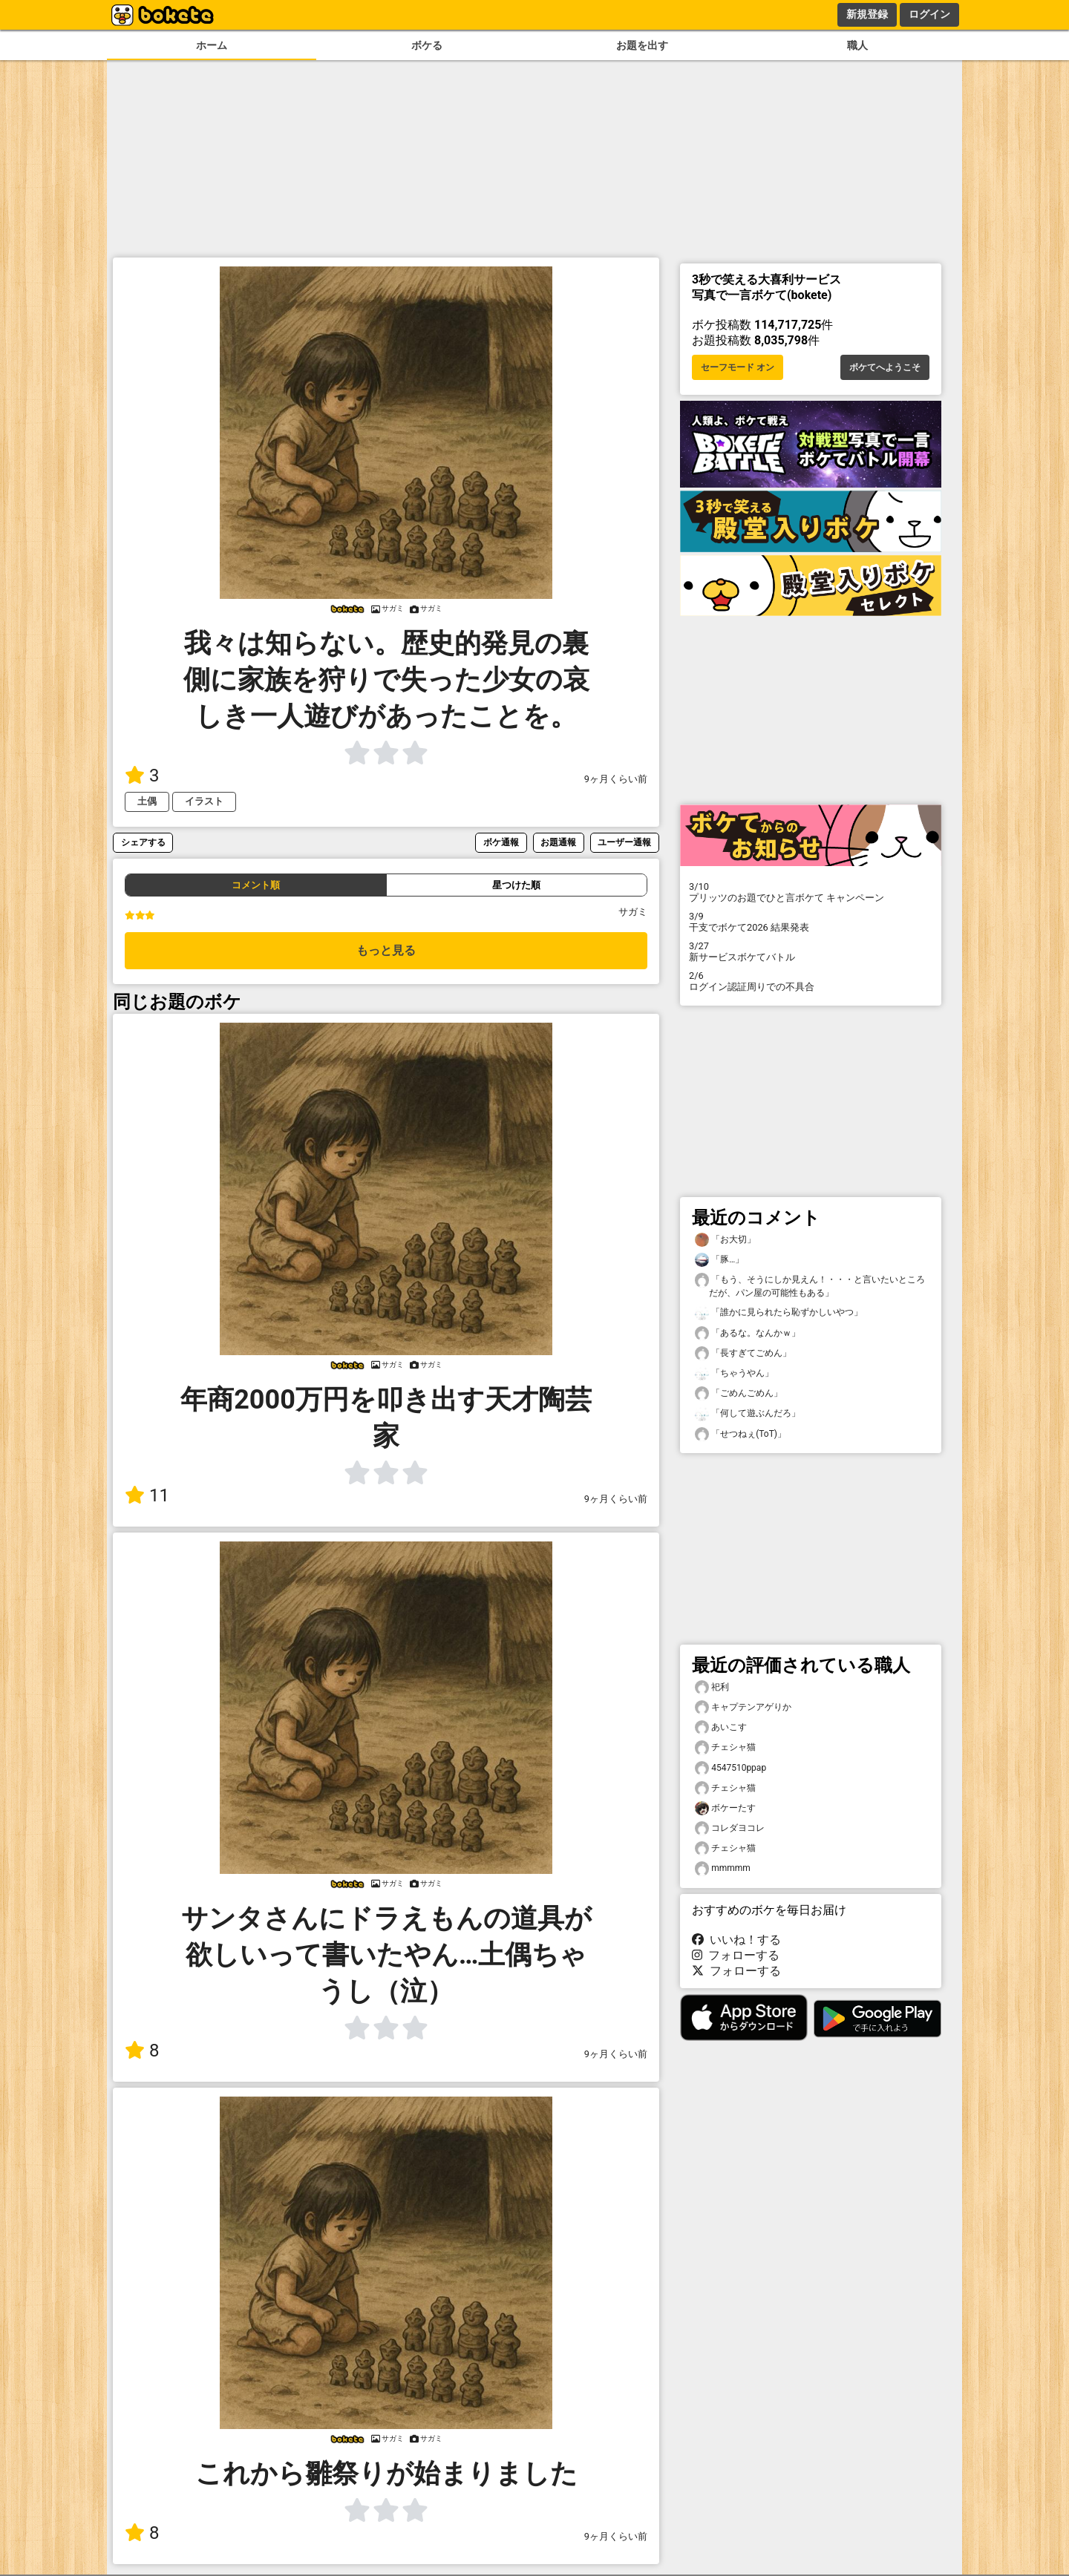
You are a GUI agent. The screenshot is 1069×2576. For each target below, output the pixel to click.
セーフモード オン (737, 367)
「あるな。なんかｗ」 (747, 1333)
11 (147, 1495)
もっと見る (386, 950)
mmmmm (723, 1868)
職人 (857, 45)
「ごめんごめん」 (738, 1393)
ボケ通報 (501, 842)
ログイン (929, 14)
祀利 (712, 1687)
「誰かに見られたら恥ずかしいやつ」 (779, 1312)
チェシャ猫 (725, 1747)
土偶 (147, 801)
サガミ (632, 911)
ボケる (426, 45)
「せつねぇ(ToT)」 (740, 1434)
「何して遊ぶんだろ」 (747, 1413)
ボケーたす (725, 1808)
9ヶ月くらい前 (615, 778)
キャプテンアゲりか (743, 1707)
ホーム (211, 45)
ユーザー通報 (624, 842)
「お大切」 (725, 1240)
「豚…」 (719, 1260)
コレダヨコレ (730, 1828)
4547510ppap (730, 1768)
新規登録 (867, 14)
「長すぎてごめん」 (743, 1353)
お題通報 (558, 842)
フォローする (735, 1955)
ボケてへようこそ (885, 367)
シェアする (143, 842)
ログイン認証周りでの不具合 (810, 981)
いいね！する (736, 1940)
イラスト (204, 801)
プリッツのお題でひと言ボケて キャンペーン (810, 892)
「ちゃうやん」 (734, 1373)
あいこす (721, 1727)
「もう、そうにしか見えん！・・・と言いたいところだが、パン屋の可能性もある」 (810, 1285)
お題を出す (642, 45)
